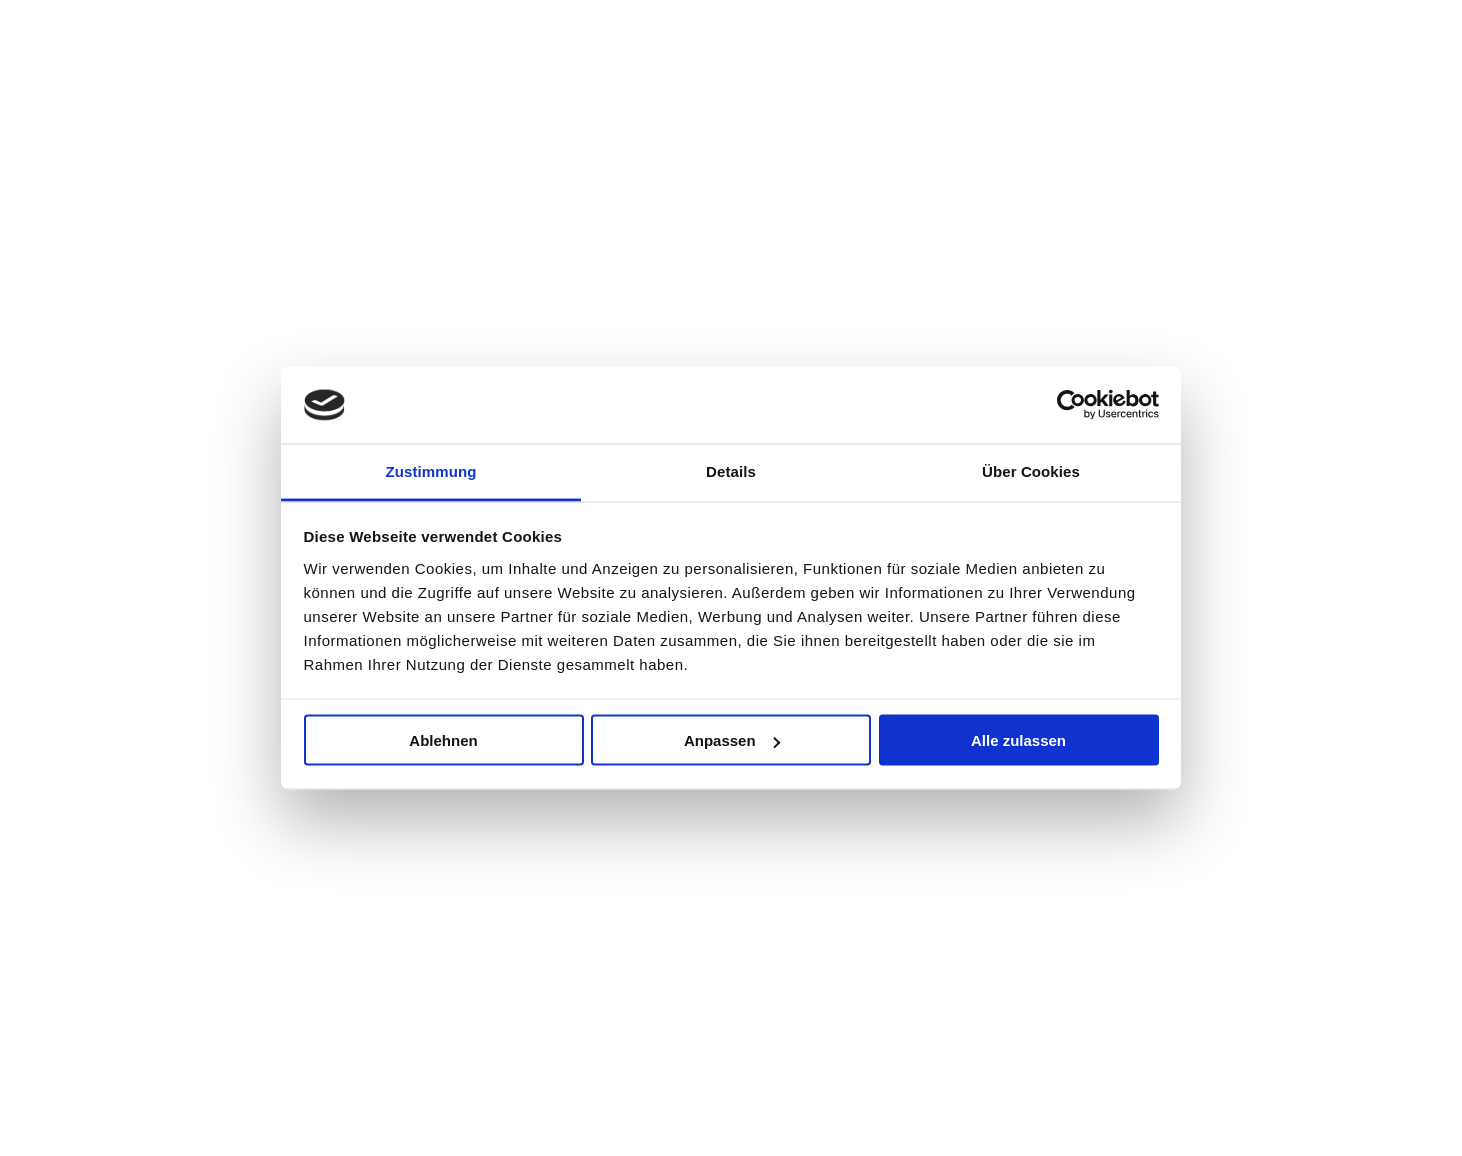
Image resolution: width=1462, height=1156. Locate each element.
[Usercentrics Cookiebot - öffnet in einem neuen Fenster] (1071, 405)
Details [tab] (731, 470)
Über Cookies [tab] (1031, 470)
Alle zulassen (1018, 740)
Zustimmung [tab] (431, 470)
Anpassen (732, 740)
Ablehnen (443, 740)
